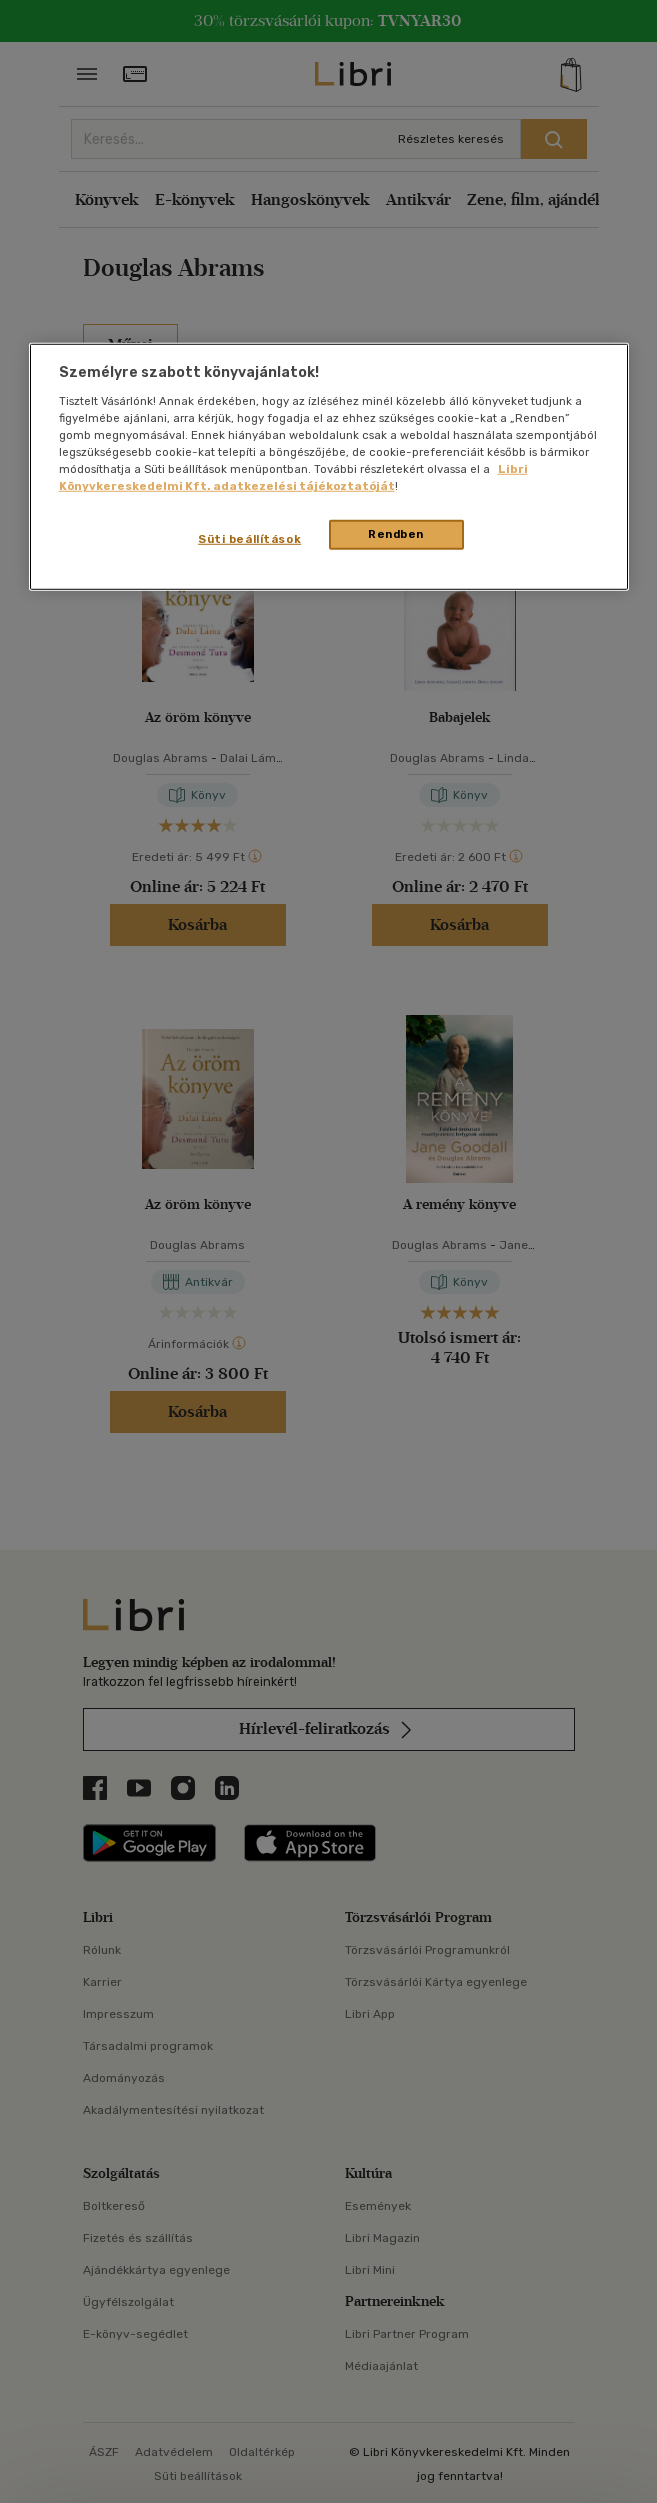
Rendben (396, 534)
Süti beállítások (249, 539)
